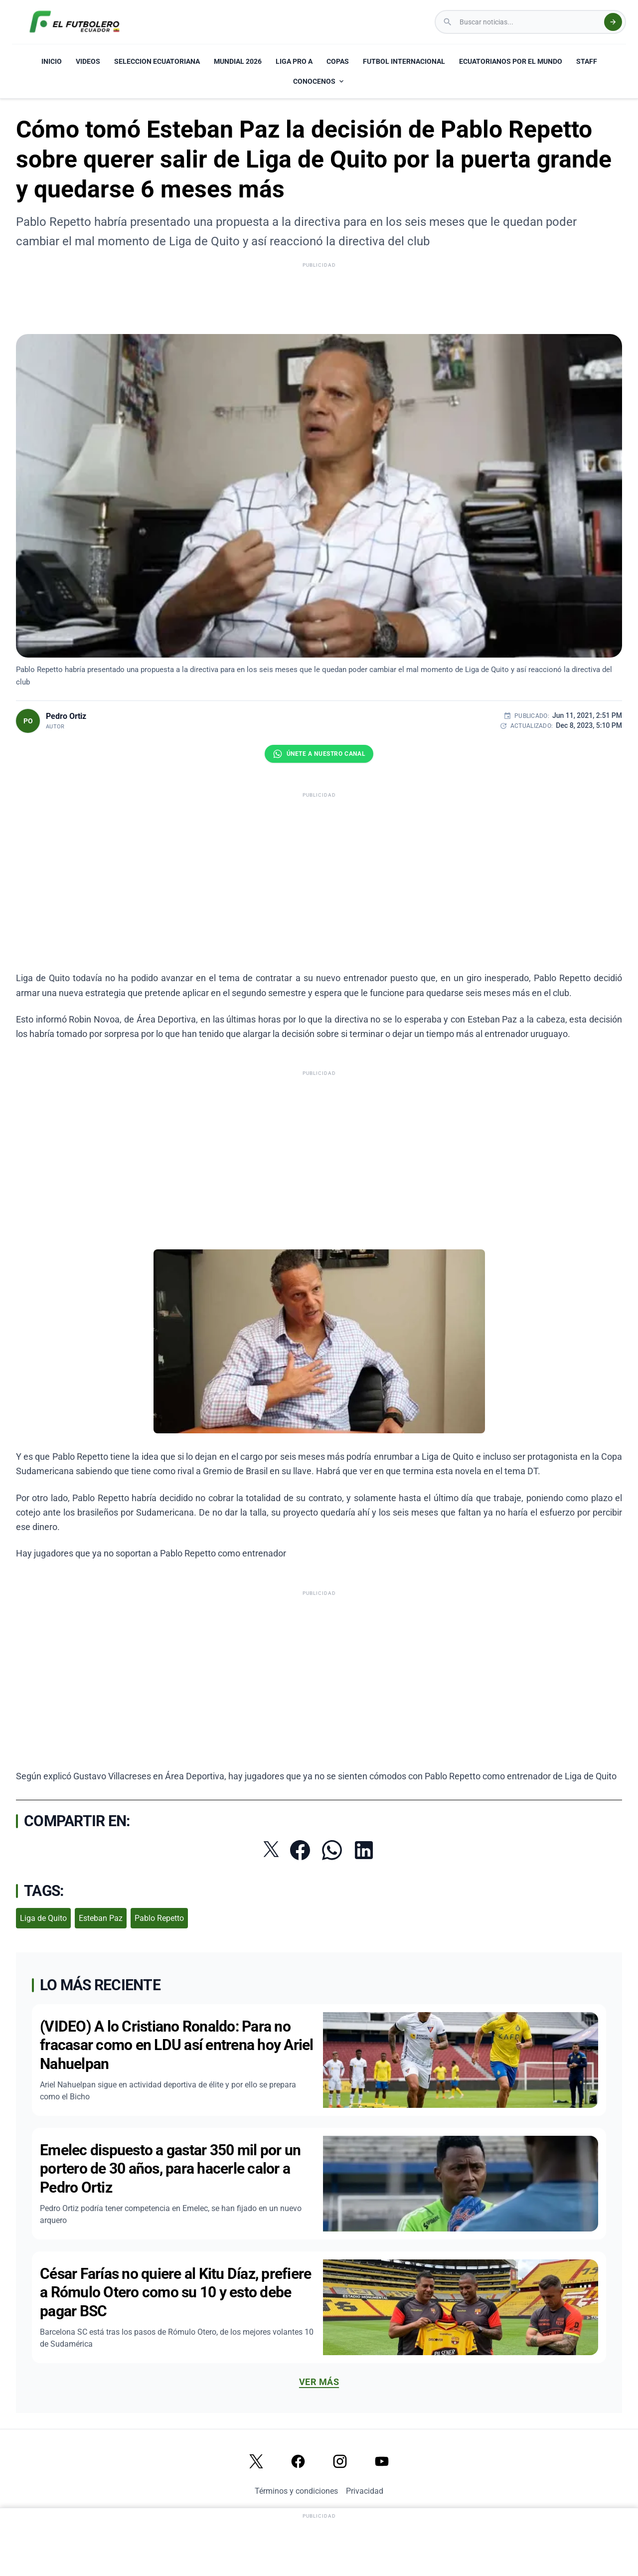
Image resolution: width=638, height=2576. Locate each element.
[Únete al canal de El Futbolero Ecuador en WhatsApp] (319, 754)
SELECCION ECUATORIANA (157, 61)
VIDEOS (88, 61)
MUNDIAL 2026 (238, 61)
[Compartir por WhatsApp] (332, 1850)
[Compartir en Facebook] (300, 1850)
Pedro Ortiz (66, 716)
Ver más (319, 2382)
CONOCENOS (319, 81)
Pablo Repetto (159, 1918)
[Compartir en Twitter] (271, 1849)
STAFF (586, 61)
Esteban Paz (101, 1918)
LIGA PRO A (294, 61)
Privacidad (364, 2491)
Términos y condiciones (296, 2491)
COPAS (337, 61)
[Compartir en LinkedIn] (364, 1850)
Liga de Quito (43, 1918)
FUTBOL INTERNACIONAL (404, 61)
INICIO (51, 61)
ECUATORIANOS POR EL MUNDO (510, 61)
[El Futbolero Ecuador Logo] (74, 22)
